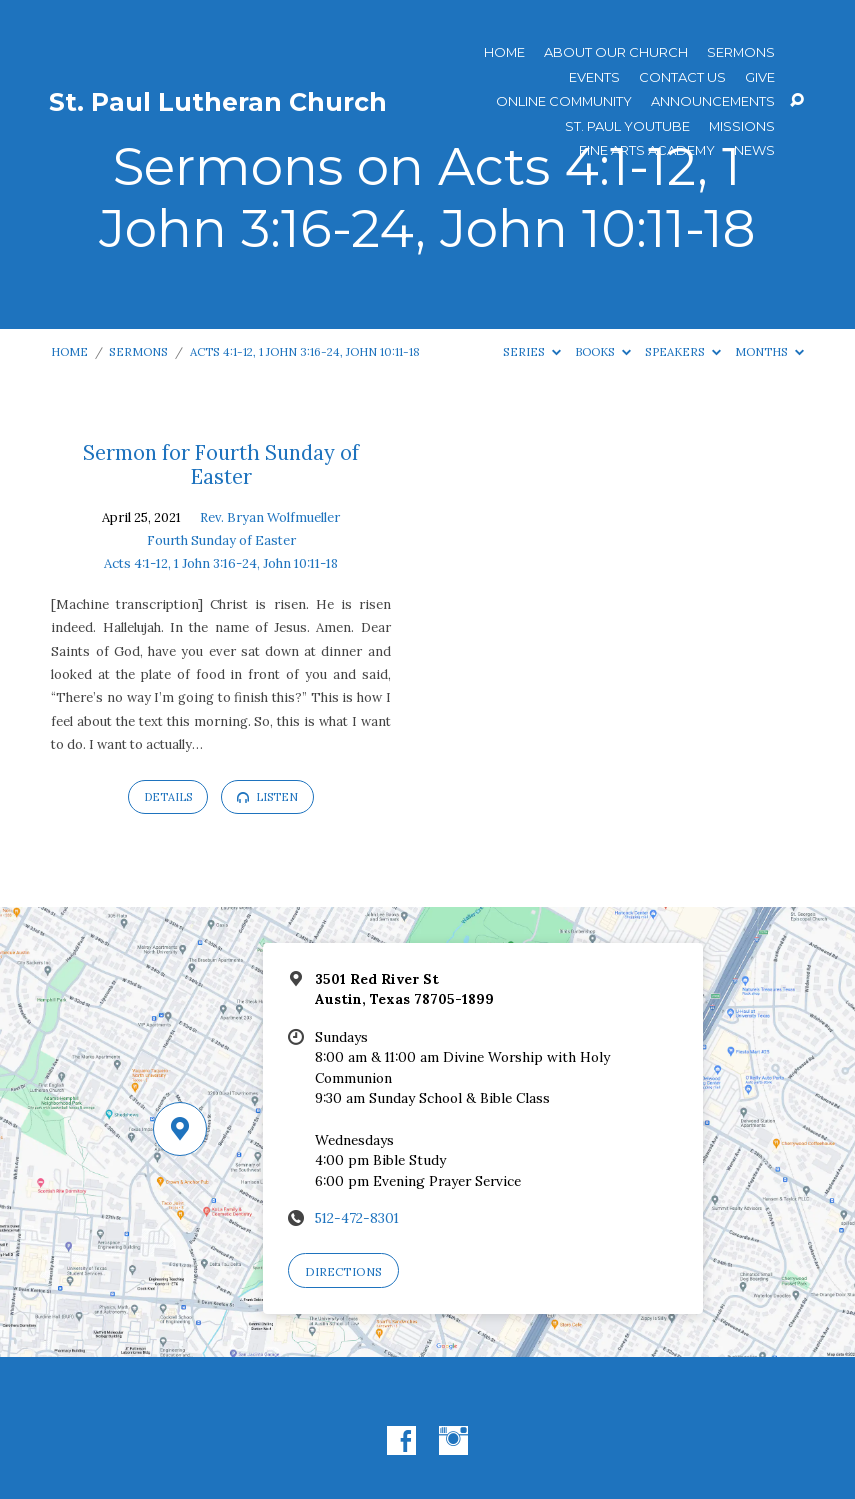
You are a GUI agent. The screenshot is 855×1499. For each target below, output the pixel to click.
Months (769, 351)
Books (603, 351)
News (754, 150)
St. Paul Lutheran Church (218, 102)
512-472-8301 (357, 1218)
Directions (343, 1271)
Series (532, 351)
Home (504, 52)
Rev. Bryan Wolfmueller (270, 517)
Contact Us (682, 77)
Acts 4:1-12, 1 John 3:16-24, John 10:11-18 (305, 351)
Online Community (564, 101)
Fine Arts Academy (647, 150)
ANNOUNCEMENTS (713, 101)
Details (168, 797)
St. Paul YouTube (627, 126)
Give (760, 77)
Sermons (741, 52)
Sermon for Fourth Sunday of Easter (221, 465)
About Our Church (616, 52)
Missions (742, 126)
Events (594, 77)
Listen (267, 797)
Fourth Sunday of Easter (221, 540)
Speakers (683, 351)
